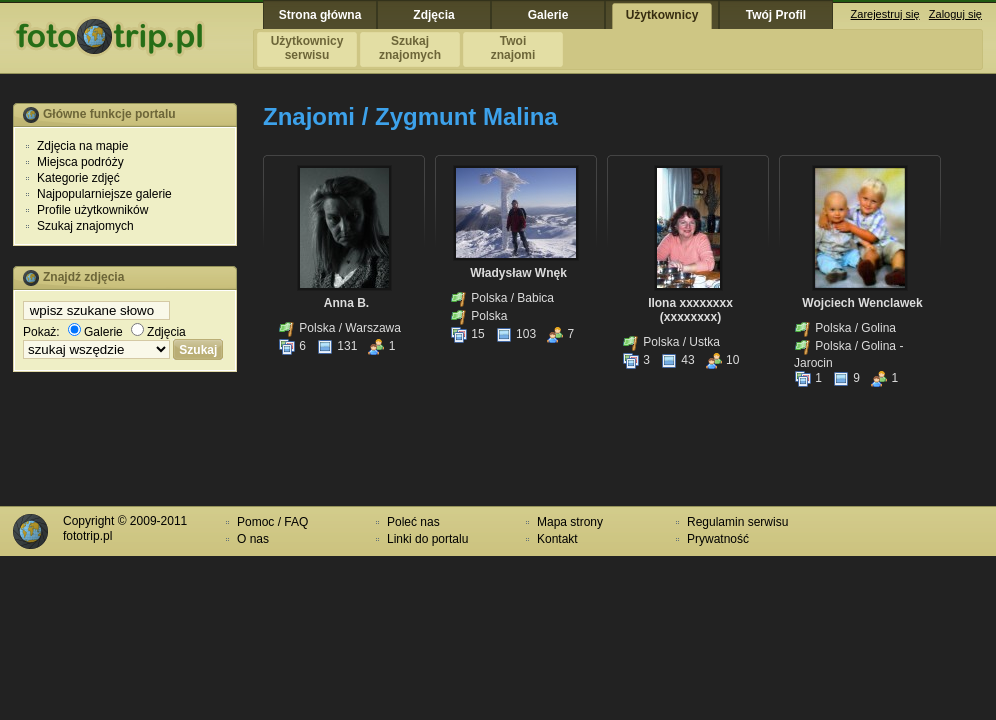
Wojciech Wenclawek (862, 303)
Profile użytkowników (92, 210)
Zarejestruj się (885, 14)
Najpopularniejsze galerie (104, 194)
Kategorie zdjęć (78, 178)
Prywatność (718, 539)
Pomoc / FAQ (272, 522)
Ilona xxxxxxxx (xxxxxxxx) (690, 310)
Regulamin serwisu (737, 522)
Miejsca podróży (80, 162)
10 (722, 360)
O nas (253, 539)
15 (467, 334)
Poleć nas (413, 522)
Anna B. (346, 303)
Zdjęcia (158, 332)
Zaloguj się (955, 14)
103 (515, 334)
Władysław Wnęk (518, 273)
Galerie (95, 332)
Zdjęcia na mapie (82, 146)
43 (677, 360)
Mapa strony (570, 522)
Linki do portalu (427, 539)
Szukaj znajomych (85, 226)
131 (336, 346)
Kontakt (557, 539)
